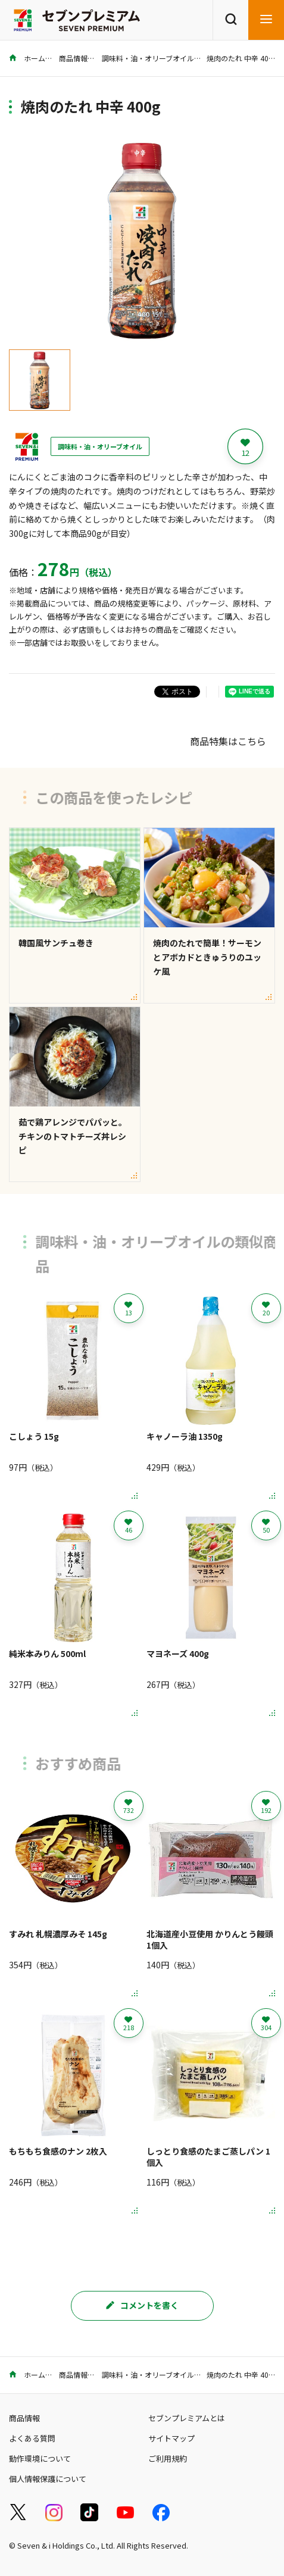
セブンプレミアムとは (186, 2418)
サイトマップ (171, 2438)
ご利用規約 (167, 2458)
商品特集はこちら (228, 741)
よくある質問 (32, 2438)
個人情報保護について (47, 2478)
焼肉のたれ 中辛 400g (242, 58)
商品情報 (73, 58)
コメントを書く (142, 2305)
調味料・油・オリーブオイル (148, 58)
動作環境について (40, 2458)
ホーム (27, 58)
